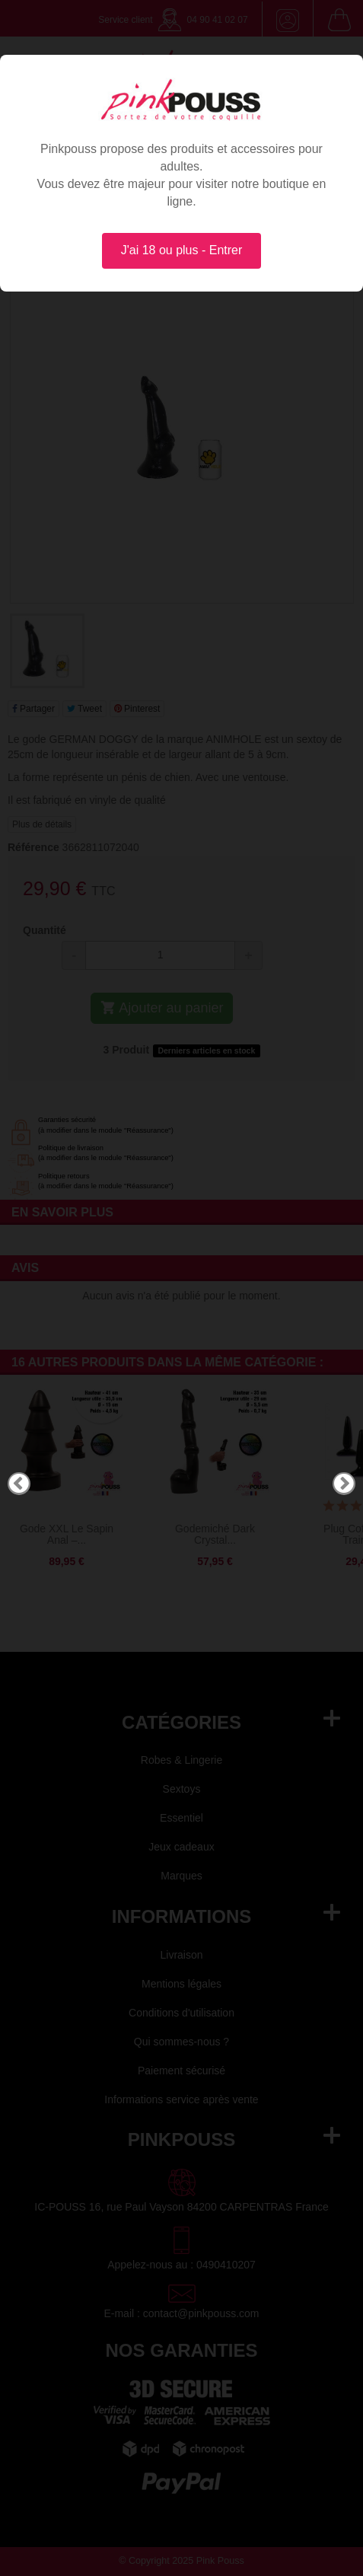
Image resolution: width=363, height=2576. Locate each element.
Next (344, 1483)
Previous (19, 1483)
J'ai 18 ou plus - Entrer (182, 250)
